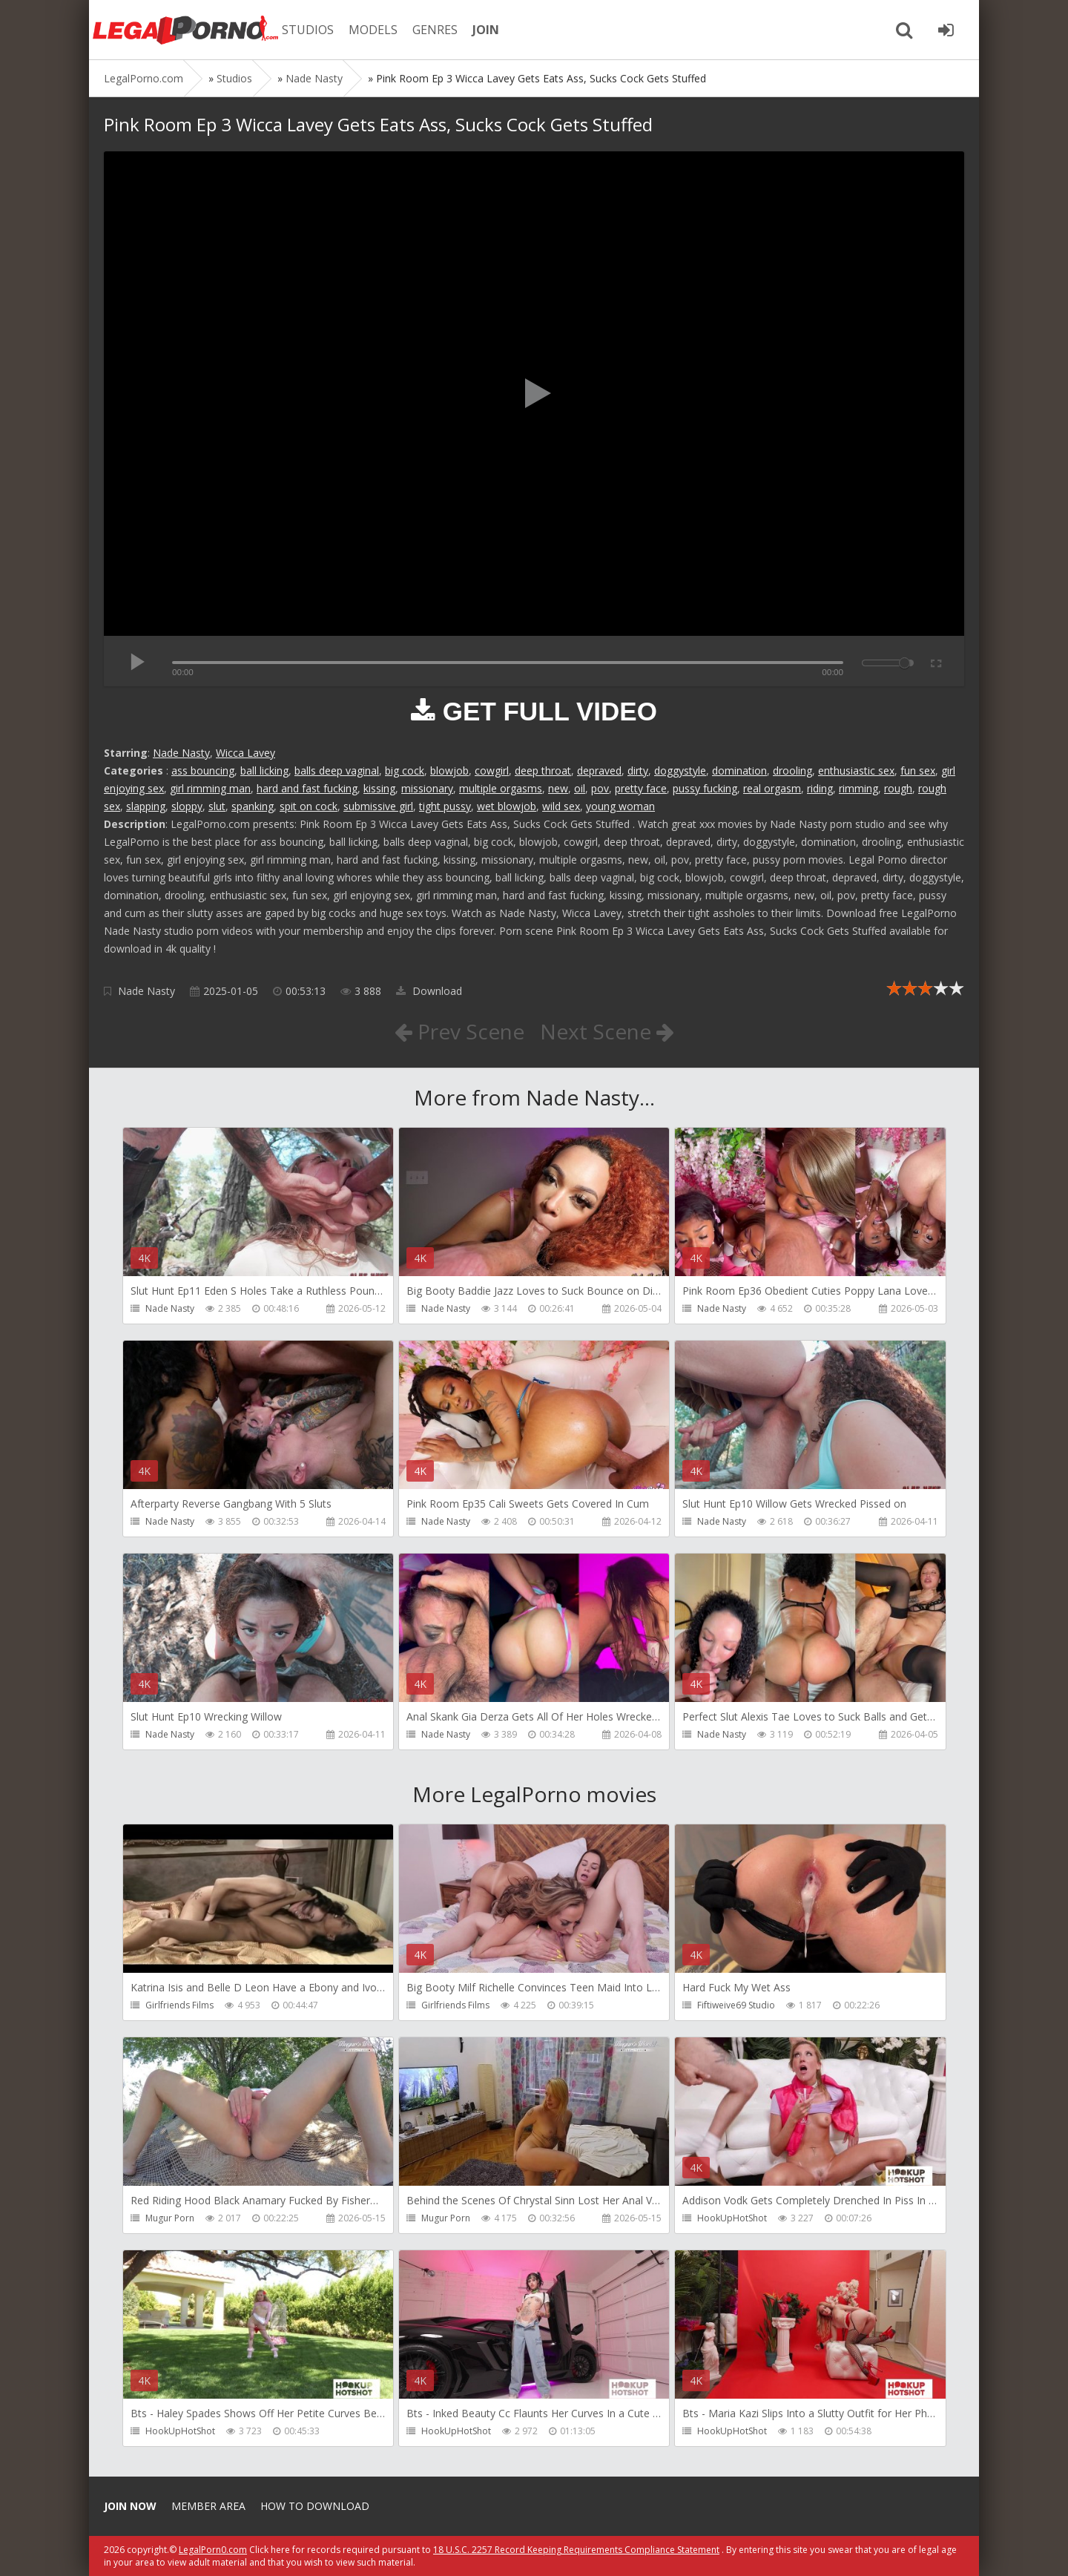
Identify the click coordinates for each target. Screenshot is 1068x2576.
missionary (427, 788)
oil (579, 788)
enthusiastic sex (856, 770)
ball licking (264, 770)
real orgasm (772, 788)
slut (216, 806)
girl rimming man (210, 788)
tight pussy (445, 806)
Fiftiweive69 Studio (736, 2005)
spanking (252, 806)
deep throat (543, 770)
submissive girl (378, 806)
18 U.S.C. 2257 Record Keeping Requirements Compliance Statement (576, 2549)
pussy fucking (705, 788)
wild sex (561, 806)
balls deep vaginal (336, 770)
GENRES (435, 30)
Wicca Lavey (245, 753)
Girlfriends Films (179, 2005)
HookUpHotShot (732, 2218)
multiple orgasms (500, 788)
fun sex (917, 770)
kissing (379, 788)
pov (600, 788)
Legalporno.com (185, 29)
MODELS (373, 30)
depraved (599, 770)
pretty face (641, 788)
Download (429, 991)
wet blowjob (506, 806)
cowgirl (492, 770)
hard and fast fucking (307, 788)
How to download (314, 2506)
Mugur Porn (169, 2218)
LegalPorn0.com (213, 2549)
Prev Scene (459, 1031)
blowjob (449, 770)
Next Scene (607, 1031)
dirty (637, 770)
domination (739, 770)
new (558, 788)
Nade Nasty (181, 753)
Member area (208, 2506)
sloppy (186, 806)
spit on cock (308, 806)
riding (820, 788)
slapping (145, 806)
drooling (792, 770)
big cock (404, 770)
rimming (858, 788)
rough (898, 788)
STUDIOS (308, 30)
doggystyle (680, 770)
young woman (620, 806)
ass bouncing (202, 770)
